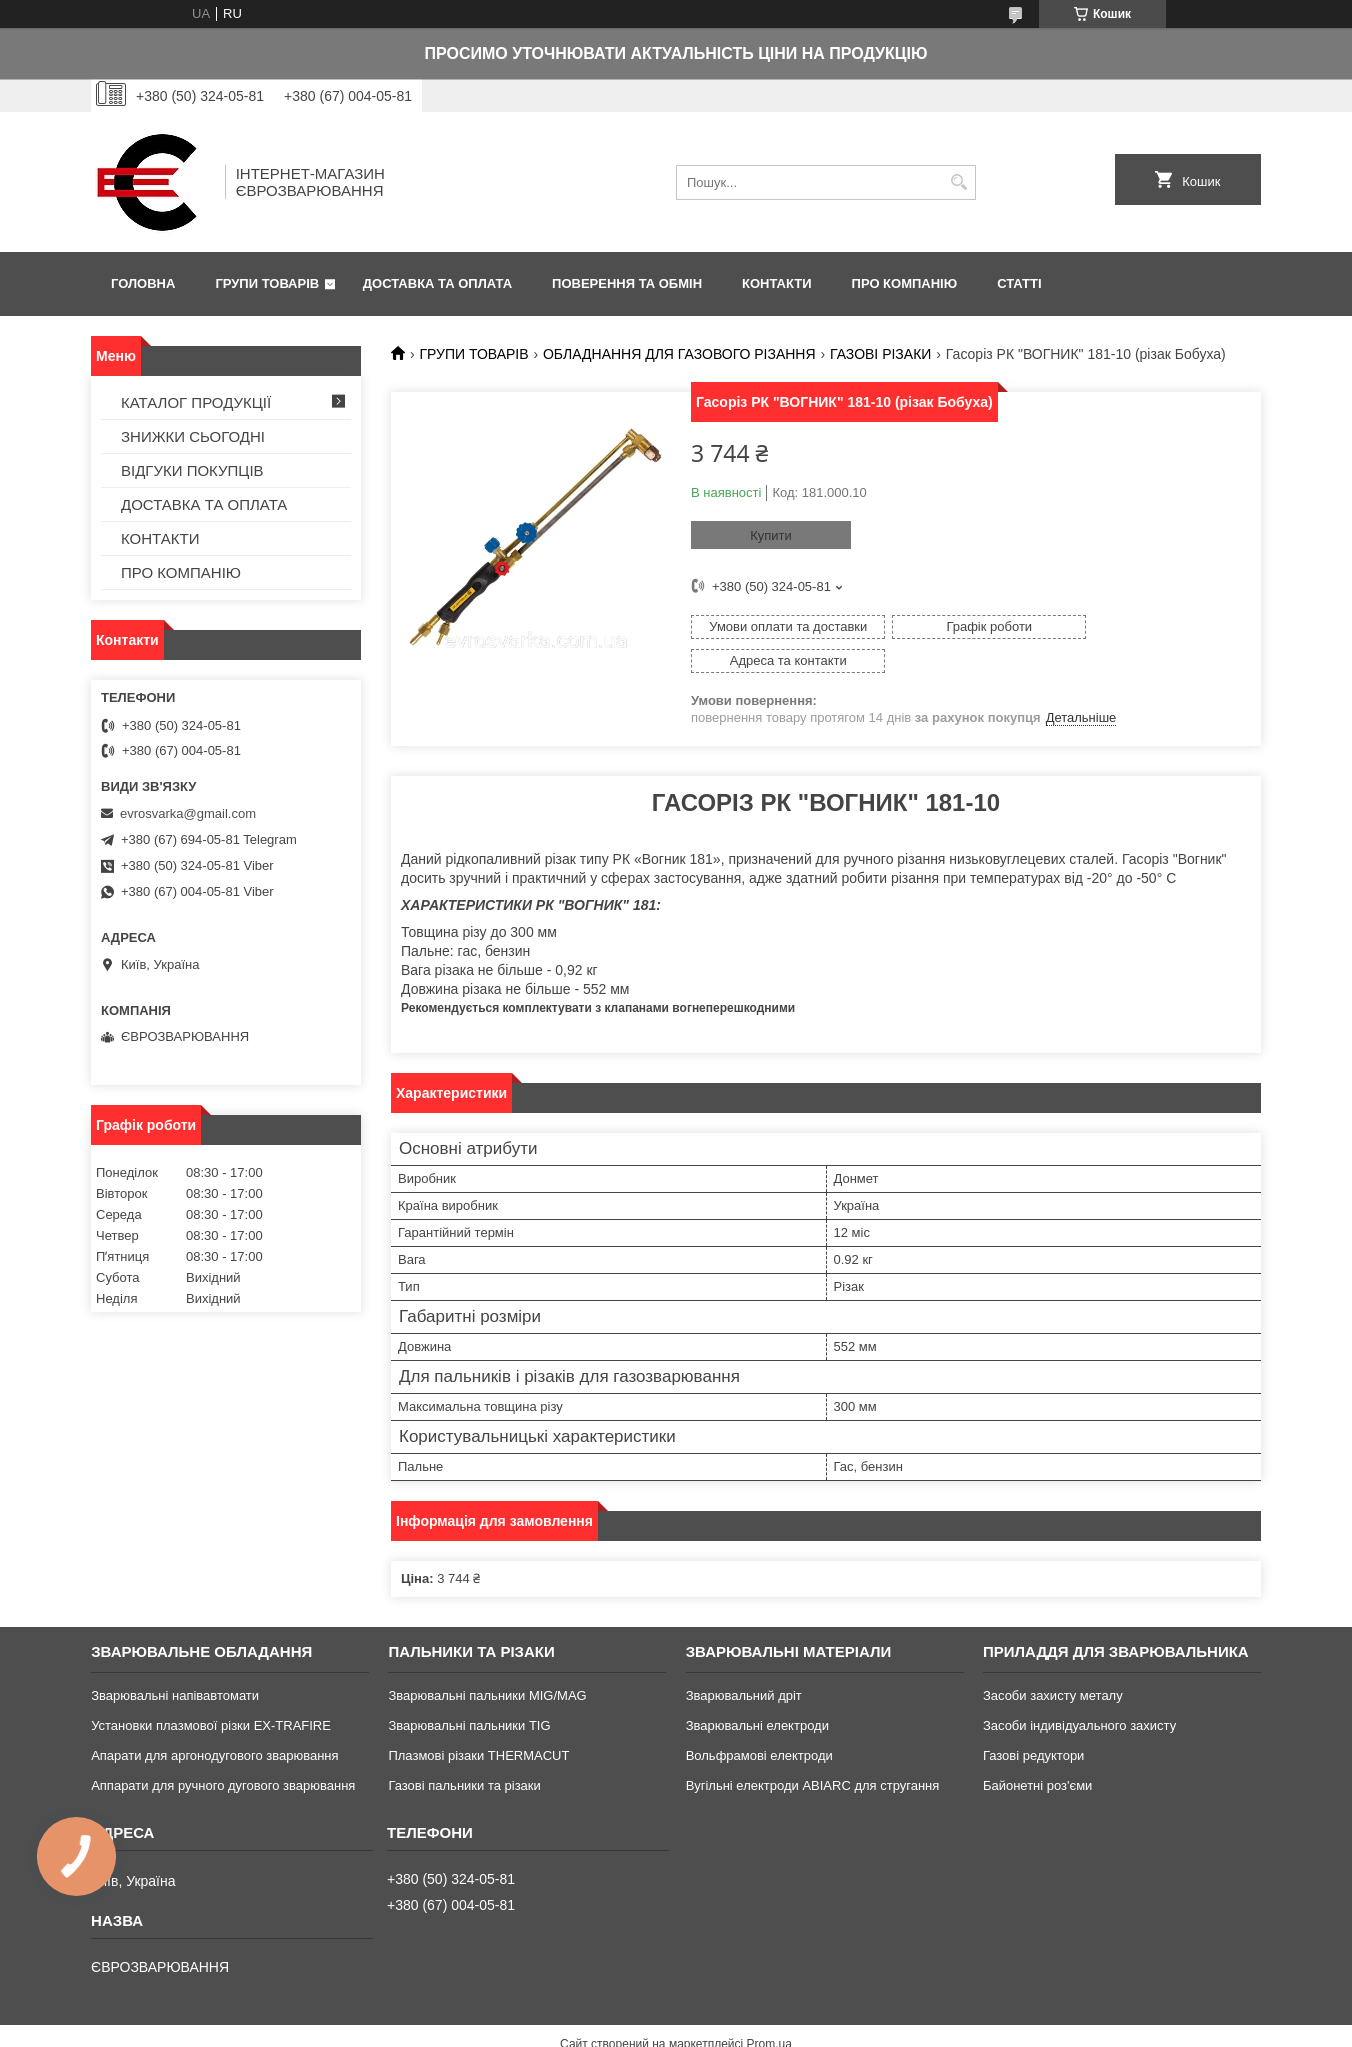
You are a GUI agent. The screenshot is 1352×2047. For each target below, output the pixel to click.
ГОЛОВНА (143, 283)
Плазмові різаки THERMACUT (478, 1721)
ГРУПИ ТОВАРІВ (267, 283)
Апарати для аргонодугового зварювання (214, 1721)
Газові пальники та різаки (464, 1751)
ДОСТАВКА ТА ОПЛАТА (437, 283)
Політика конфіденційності (816, 2028)
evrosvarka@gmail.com (188, 813)
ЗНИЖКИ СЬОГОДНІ (193, 436)
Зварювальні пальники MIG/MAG (487, 1661)
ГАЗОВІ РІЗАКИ (880, 354)
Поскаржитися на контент (661, 2028)
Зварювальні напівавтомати (175, 1661)
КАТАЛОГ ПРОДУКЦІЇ (196, 402)
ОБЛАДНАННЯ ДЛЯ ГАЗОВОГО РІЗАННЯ (679, 354)
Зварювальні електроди (757, 1691)
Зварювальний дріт (744, 1661)
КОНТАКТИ (777, 283)
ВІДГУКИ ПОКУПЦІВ (192, 470)
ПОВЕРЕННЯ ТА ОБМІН (627, 283)
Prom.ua (769, 2010)
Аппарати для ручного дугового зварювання (223, 1751)
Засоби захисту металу (1053, 1661)
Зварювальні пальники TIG (469, 1691)
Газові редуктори (1033, 1721)
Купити (771, 535)
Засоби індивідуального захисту (1079, 1691)
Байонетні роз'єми (1037, 1751)
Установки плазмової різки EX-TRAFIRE (211, 1691)
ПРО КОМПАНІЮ (905, 283)
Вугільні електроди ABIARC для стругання (813, 1751)
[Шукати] (958, 182)
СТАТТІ (1019, 283)
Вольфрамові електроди (759, 1721)
